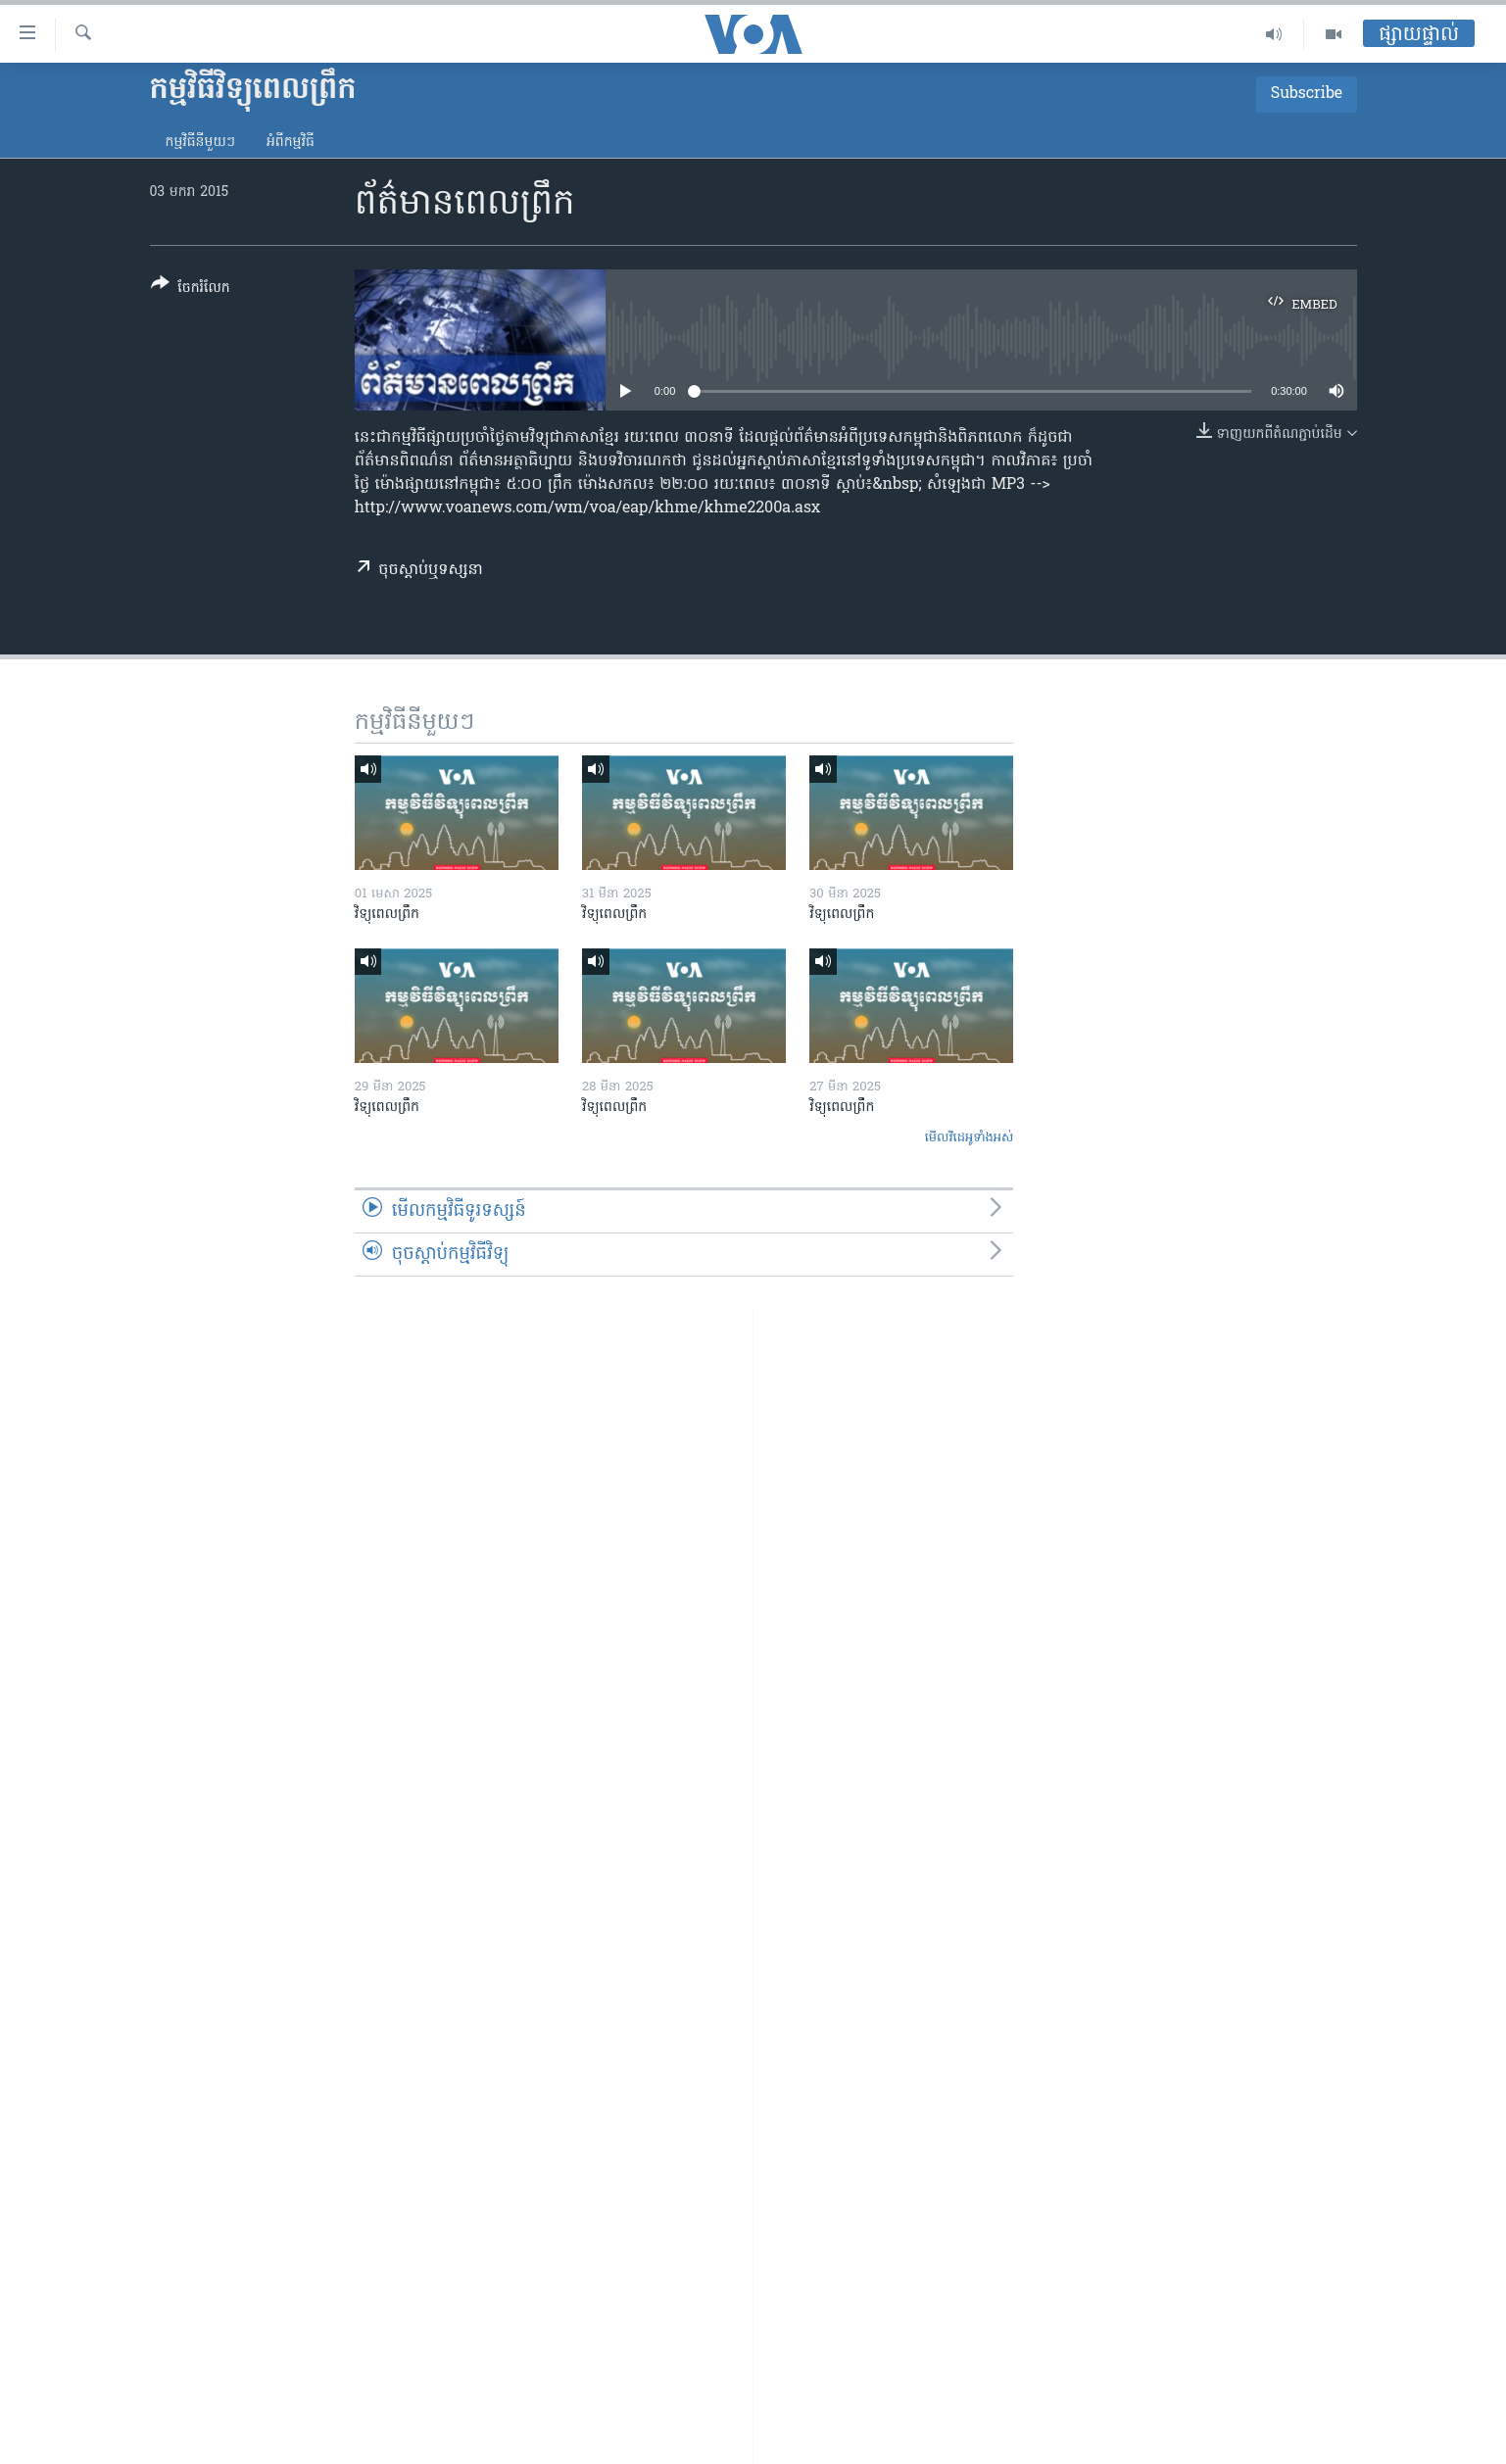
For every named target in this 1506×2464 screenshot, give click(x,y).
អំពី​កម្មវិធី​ (291, 142)
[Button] (190, 289)
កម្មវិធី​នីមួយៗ (200, 142)
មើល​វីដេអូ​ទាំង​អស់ (969, 1138)
